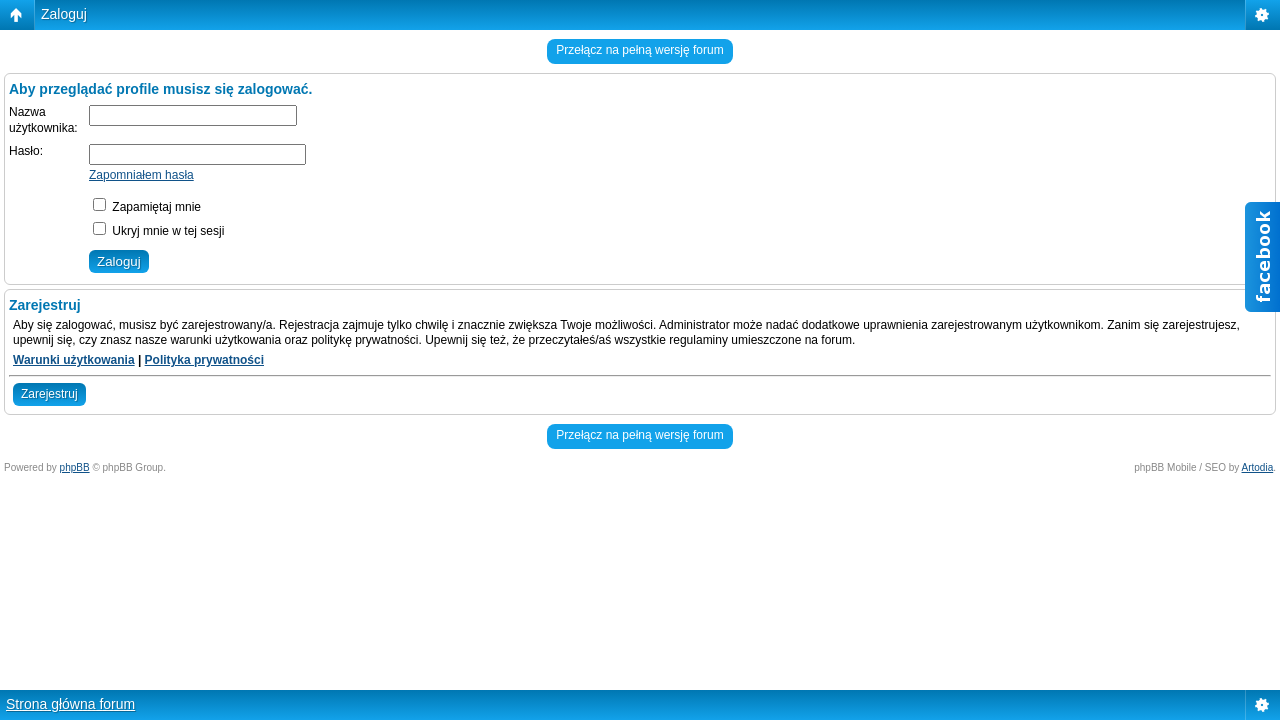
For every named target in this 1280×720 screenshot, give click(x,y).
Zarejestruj (49, 394)
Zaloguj (64, 14)
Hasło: (26, 151)
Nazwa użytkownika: (43, 120)
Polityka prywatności (204, 360)
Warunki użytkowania (74, 360)
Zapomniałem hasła (141, 175)
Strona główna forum (70, 704)
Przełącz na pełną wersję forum (639, 50)
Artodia (1258, 467)
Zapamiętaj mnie (147, 207)
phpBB (75, 467)
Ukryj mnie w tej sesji (158, 231)
